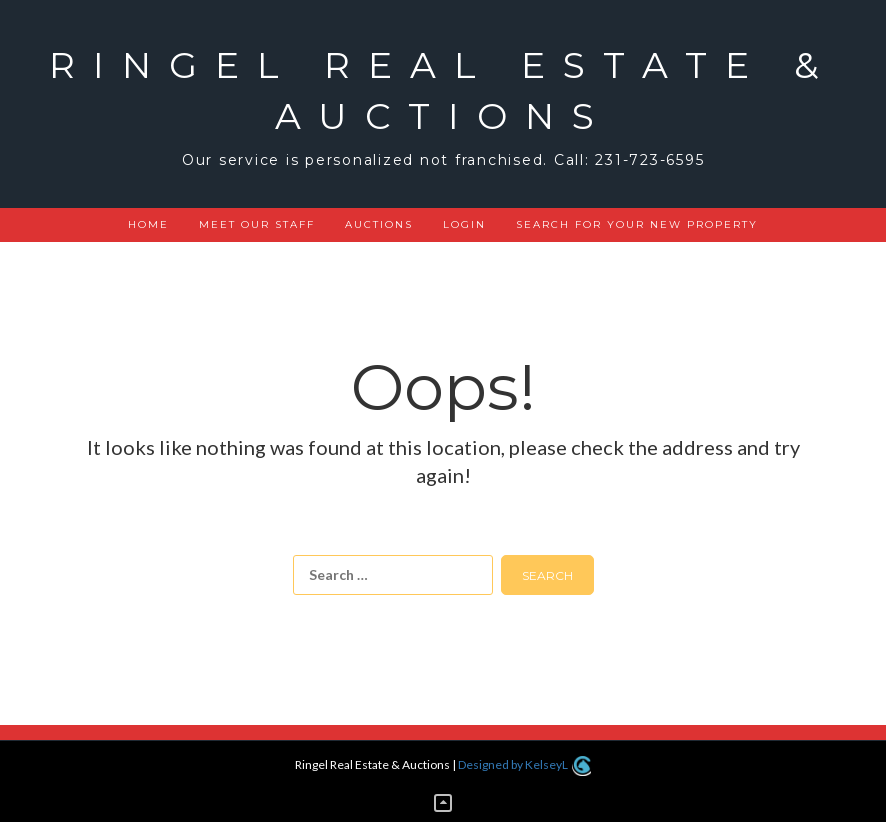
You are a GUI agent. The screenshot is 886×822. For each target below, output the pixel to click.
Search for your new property (637, 224)
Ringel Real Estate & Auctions (443, 90)
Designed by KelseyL (524, 764)
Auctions (379, 224)
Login (464, 224)
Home (148, 224)
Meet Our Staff (257, 224)
